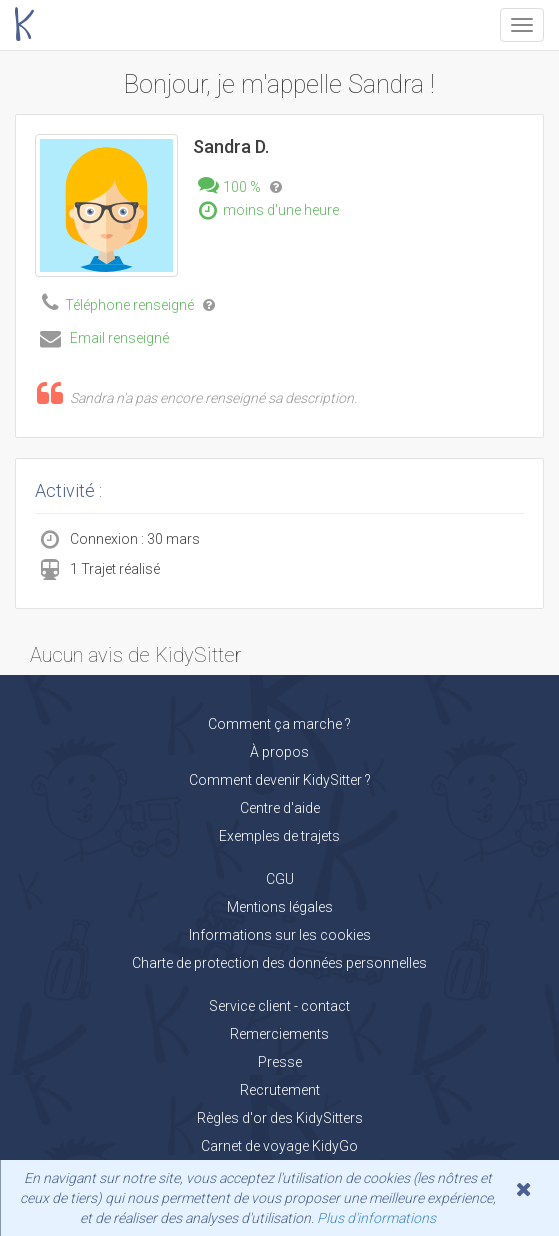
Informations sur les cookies (280, 935)
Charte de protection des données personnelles (279, 963)
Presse (280, 1062)
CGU (280, 879)
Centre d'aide (280, 808)
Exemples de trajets (279, 836)
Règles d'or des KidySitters (280, 1118)
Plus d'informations (376, 1218)
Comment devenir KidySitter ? (280, 780)
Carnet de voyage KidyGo (279, 1146)
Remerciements (279, 1034)
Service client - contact (279, 1006)
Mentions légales (280, 907)
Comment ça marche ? (279, 724)
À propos (279, 752)
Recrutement (280, 1090)
